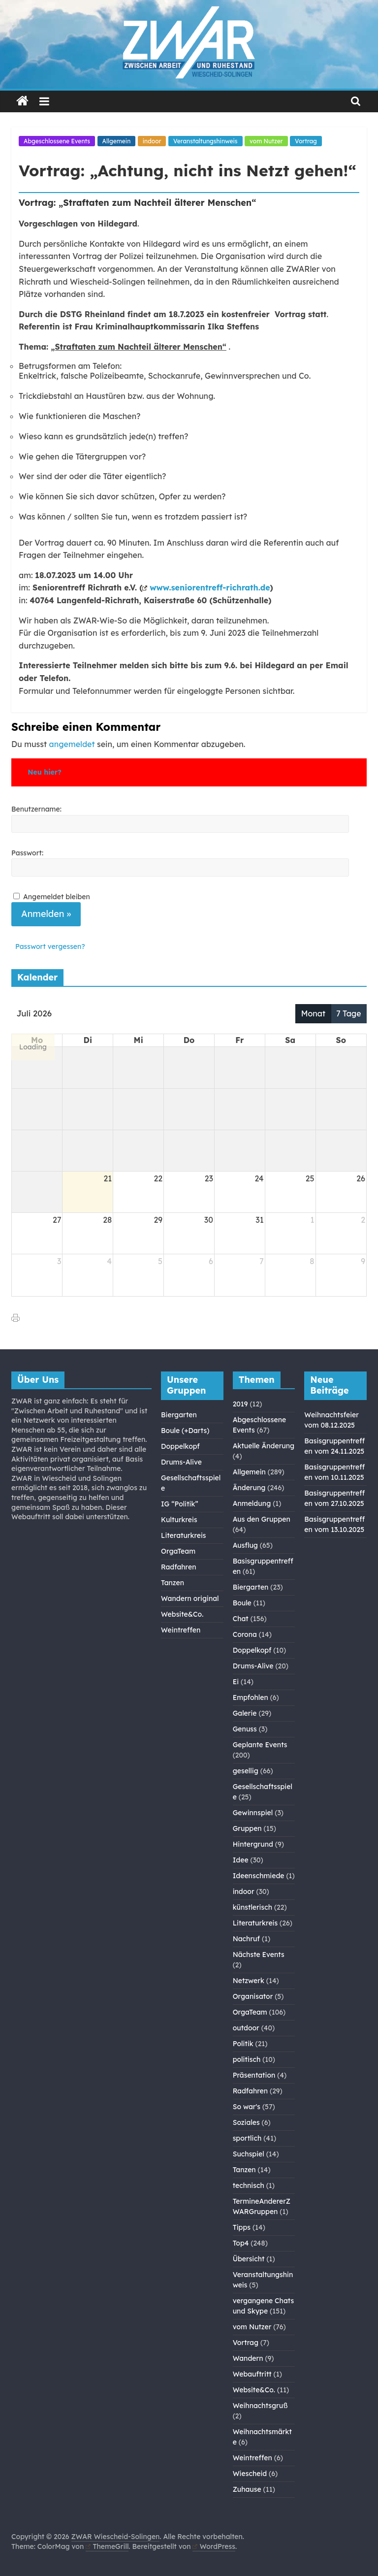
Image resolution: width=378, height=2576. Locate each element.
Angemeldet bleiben (56, 896)
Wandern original (190, 1598)
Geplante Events (260, 1744)
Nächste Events (258, 1954)
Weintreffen (180, 1630)
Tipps (242, 2227)
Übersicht (249, 2258)
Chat (241, 1618)
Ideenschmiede (258, 1875)
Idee (241, 1860)
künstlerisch (252, 1907)
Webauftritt (252, 2374)
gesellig (245, 1770)
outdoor (246, 2027)
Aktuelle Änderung (264, 1445)
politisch (247, 2059)
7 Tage (348, 1013)
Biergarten (179, 1414)
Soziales (246, 2122)
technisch (248, 2185)
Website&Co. (182, 1614)
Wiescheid (250, 2473)
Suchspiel (248, 2154)
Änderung (249, 1487)
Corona (245, 1634)
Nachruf (246, 1938)
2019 (240, 1404)
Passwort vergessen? (50, 946)
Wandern (248, 2358)
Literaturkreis (183, 1535)
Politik (243, 2043)
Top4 (241, 2243)
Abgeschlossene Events (57, 141)
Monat (313, 1013)
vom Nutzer (266, 141)
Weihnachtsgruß (260, 2405)
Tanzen (172, 1582)
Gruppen (247, 1828)
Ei (236, 1681)
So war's (246, 2106)
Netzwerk (248, 1980)
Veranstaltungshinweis (205, 141)
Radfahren (178, 1567)
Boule (242, 1602)
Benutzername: (36, 809)
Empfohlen (250, 1697)
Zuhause (247, 2489)
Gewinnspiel (253, 1812)
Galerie (245, 1713)
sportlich (247, 2138)
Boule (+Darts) (185, 1430)
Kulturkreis (179, 1519)
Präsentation (254, 2075)
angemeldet (72, 744)
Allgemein (116, 141)
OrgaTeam (178, 1551)
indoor (152, 141)
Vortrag (306, 141)
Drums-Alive (181, 1462)
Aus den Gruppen (261, 1519)
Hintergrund (253, 1844)
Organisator (253, 1996)
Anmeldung (252, 1503)
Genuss (245, 1729)
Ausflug (245, 1545)
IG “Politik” (179, 1504)
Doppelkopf (180, 1446)
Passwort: (27, 852)
